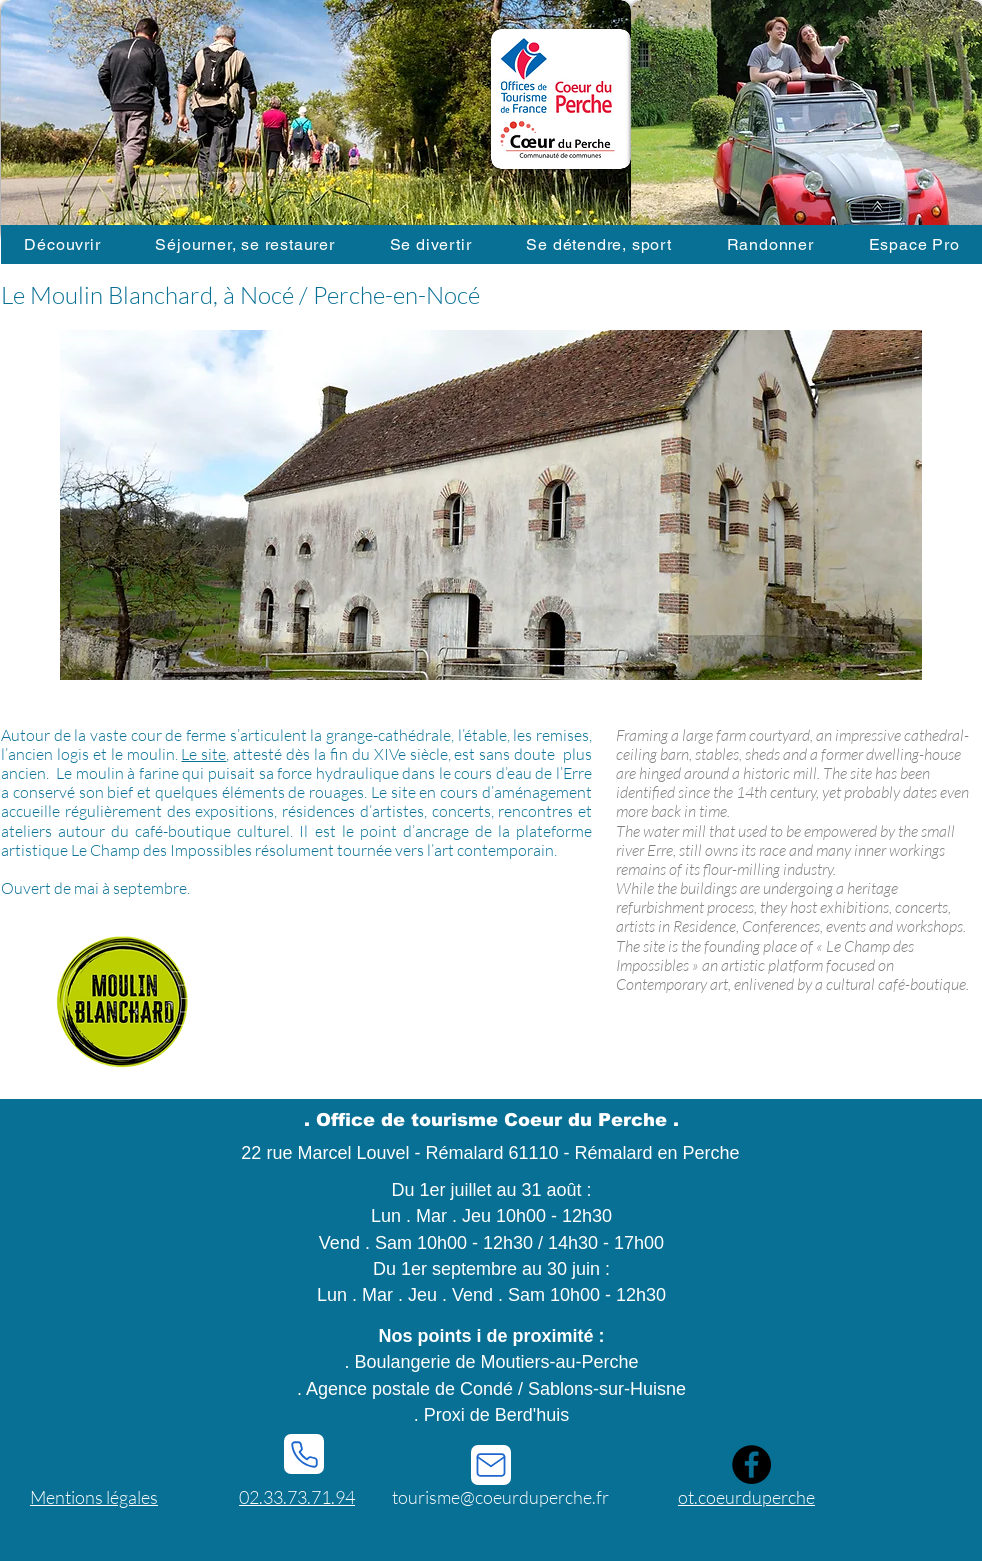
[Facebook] (751, 1464)
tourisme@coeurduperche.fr (500, 1497)
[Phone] (304, 1454)
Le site (203, 754)
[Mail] (491, 1465)
